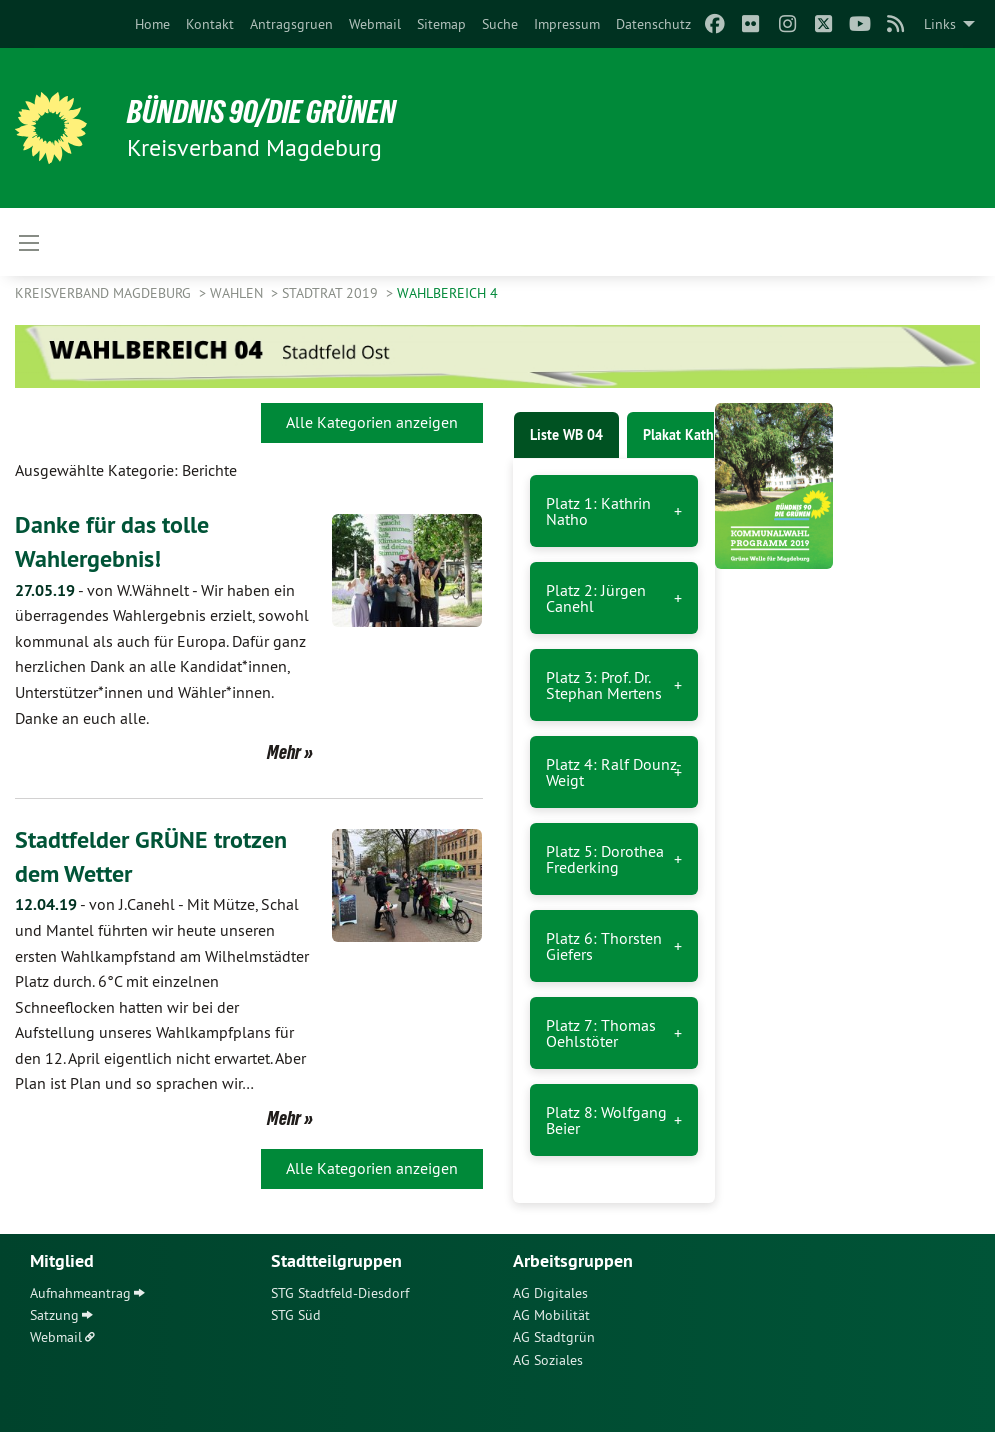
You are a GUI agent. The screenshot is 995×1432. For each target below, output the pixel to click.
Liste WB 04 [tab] (566, 435)
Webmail (375, 24)
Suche (500, 24)
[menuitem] (152, 24)
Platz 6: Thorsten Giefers (604, 946)
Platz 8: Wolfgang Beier (606, 1120)
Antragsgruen (291, 24)
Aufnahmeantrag (80, 1293)
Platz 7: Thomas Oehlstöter (601, 1033)
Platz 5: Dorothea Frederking (605, 859)
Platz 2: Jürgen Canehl (596, 598)
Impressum (567, 24)
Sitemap (441, 24)
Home (152, 24)
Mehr (284, 752)
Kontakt (210, 24)
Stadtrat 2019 (332, 293)
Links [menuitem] (940, 24)
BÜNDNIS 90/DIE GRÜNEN (261, 112)
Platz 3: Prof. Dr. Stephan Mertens (604, 685)
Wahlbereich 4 (447, 293)
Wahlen (238, 293)
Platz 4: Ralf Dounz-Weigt (614, 772)
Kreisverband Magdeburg (105, 293)
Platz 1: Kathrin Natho (598, 511)
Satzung (54, 1315)
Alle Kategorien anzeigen (372, 422)
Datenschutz (653, 24)
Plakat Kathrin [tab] (687, 435)
